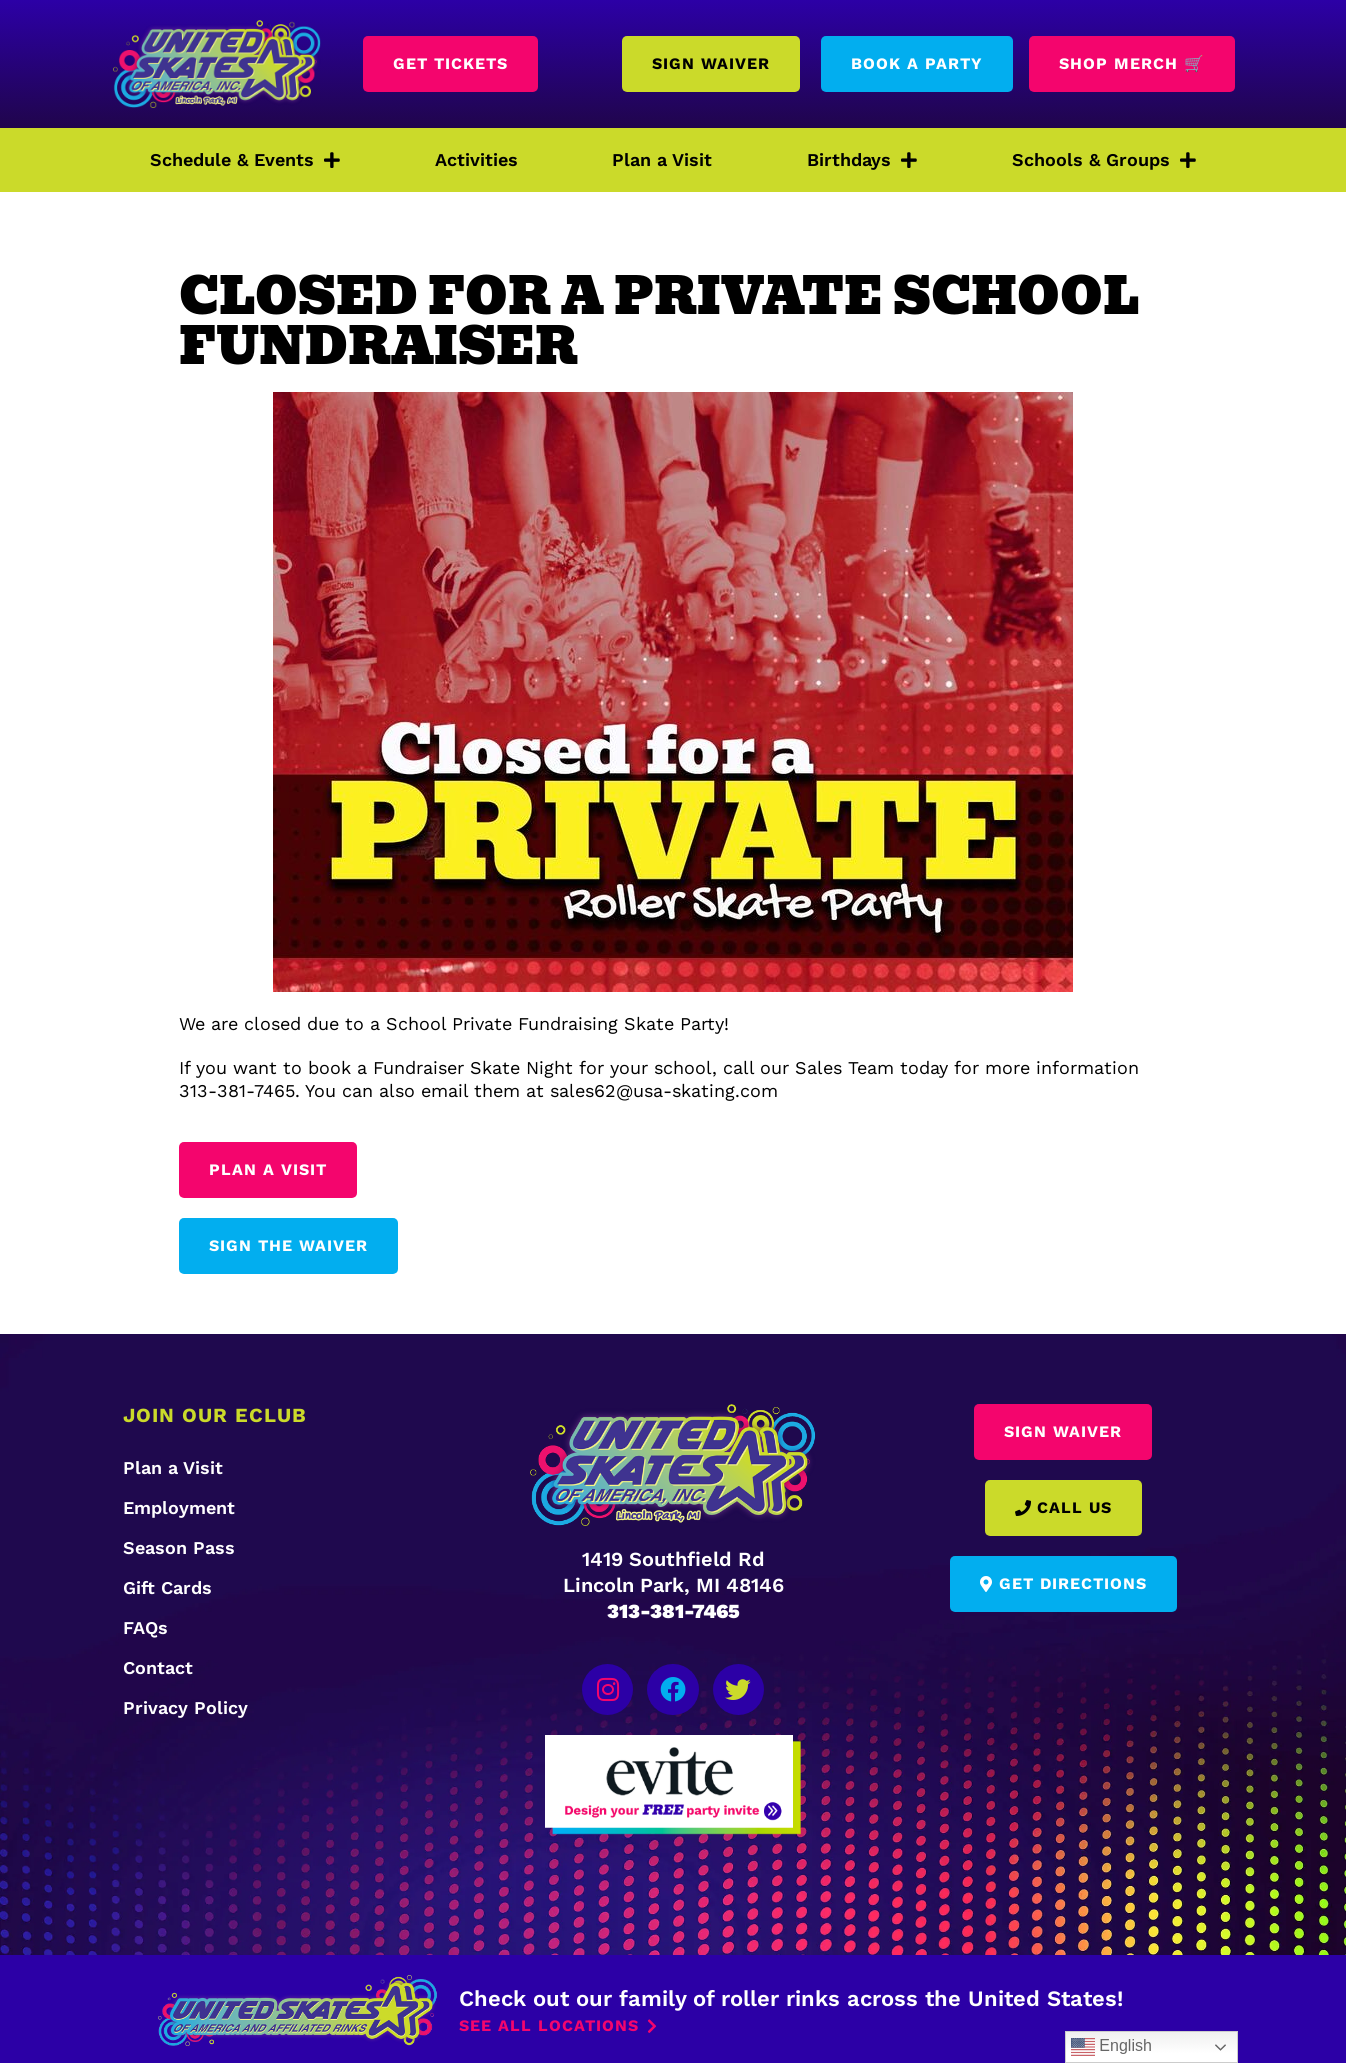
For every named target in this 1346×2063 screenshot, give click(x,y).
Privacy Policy (185, 1707)
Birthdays (862, 160)
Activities (476, 159)
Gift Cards (167, 1587)
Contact (158, 1667)
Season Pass (179, 1547)
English (1111, 2047)
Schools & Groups (1104, 160)
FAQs (145, 1627)
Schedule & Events (245, 160)
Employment (179, 1507)
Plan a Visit (662, 159)
